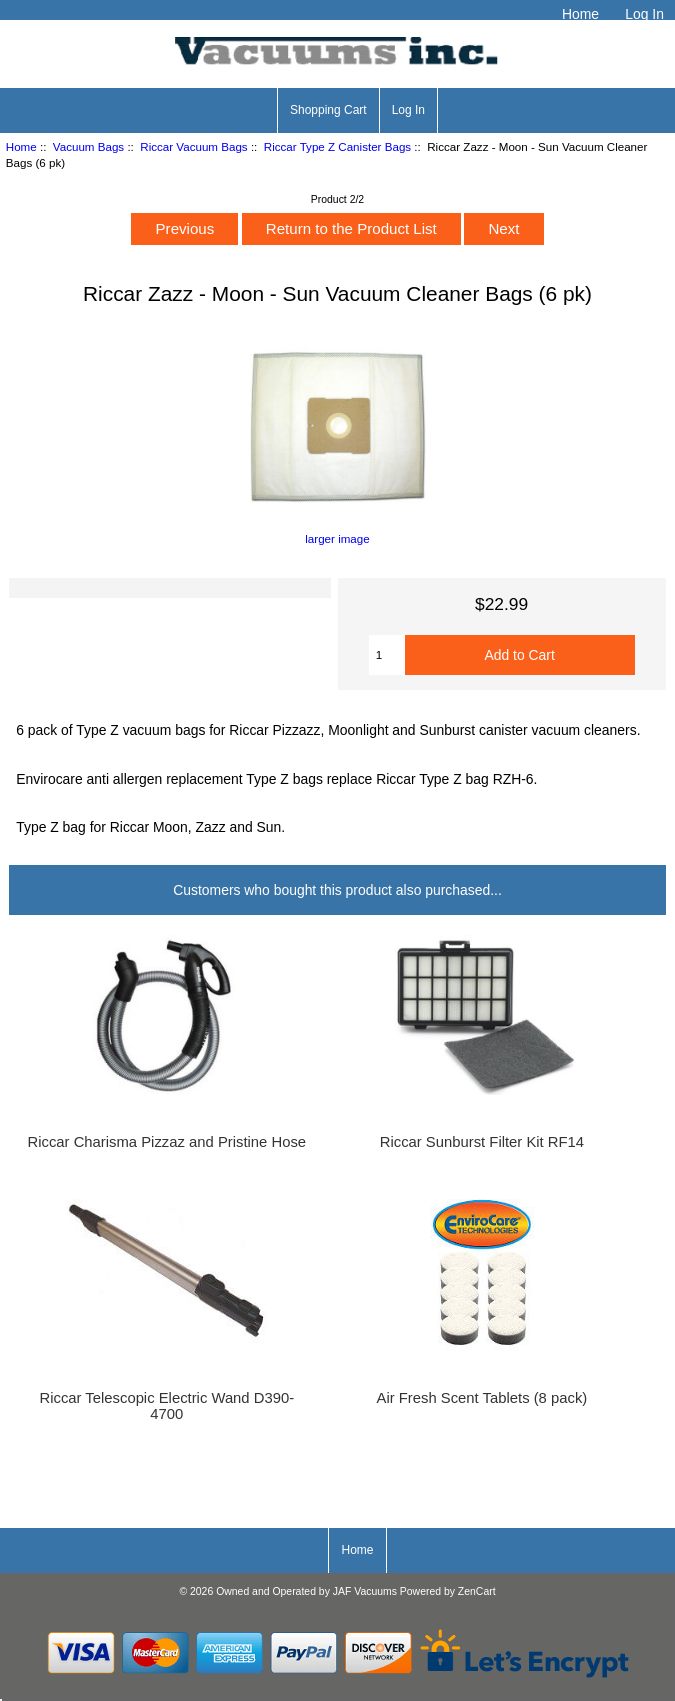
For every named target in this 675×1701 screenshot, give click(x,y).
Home (580, 14)
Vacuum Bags (88, 146)
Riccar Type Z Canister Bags (337, 146)
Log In (644, 14)
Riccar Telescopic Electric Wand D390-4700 (166, 1406)
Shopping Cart (328, 110)
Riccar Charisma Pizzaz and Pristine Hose (167, 1142)
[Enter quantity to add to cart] (387, 655)
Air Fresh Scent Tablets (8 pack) (482, 1398)
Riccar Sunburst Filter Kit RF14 (482, 1142)
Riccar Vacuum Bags (193, 146)
